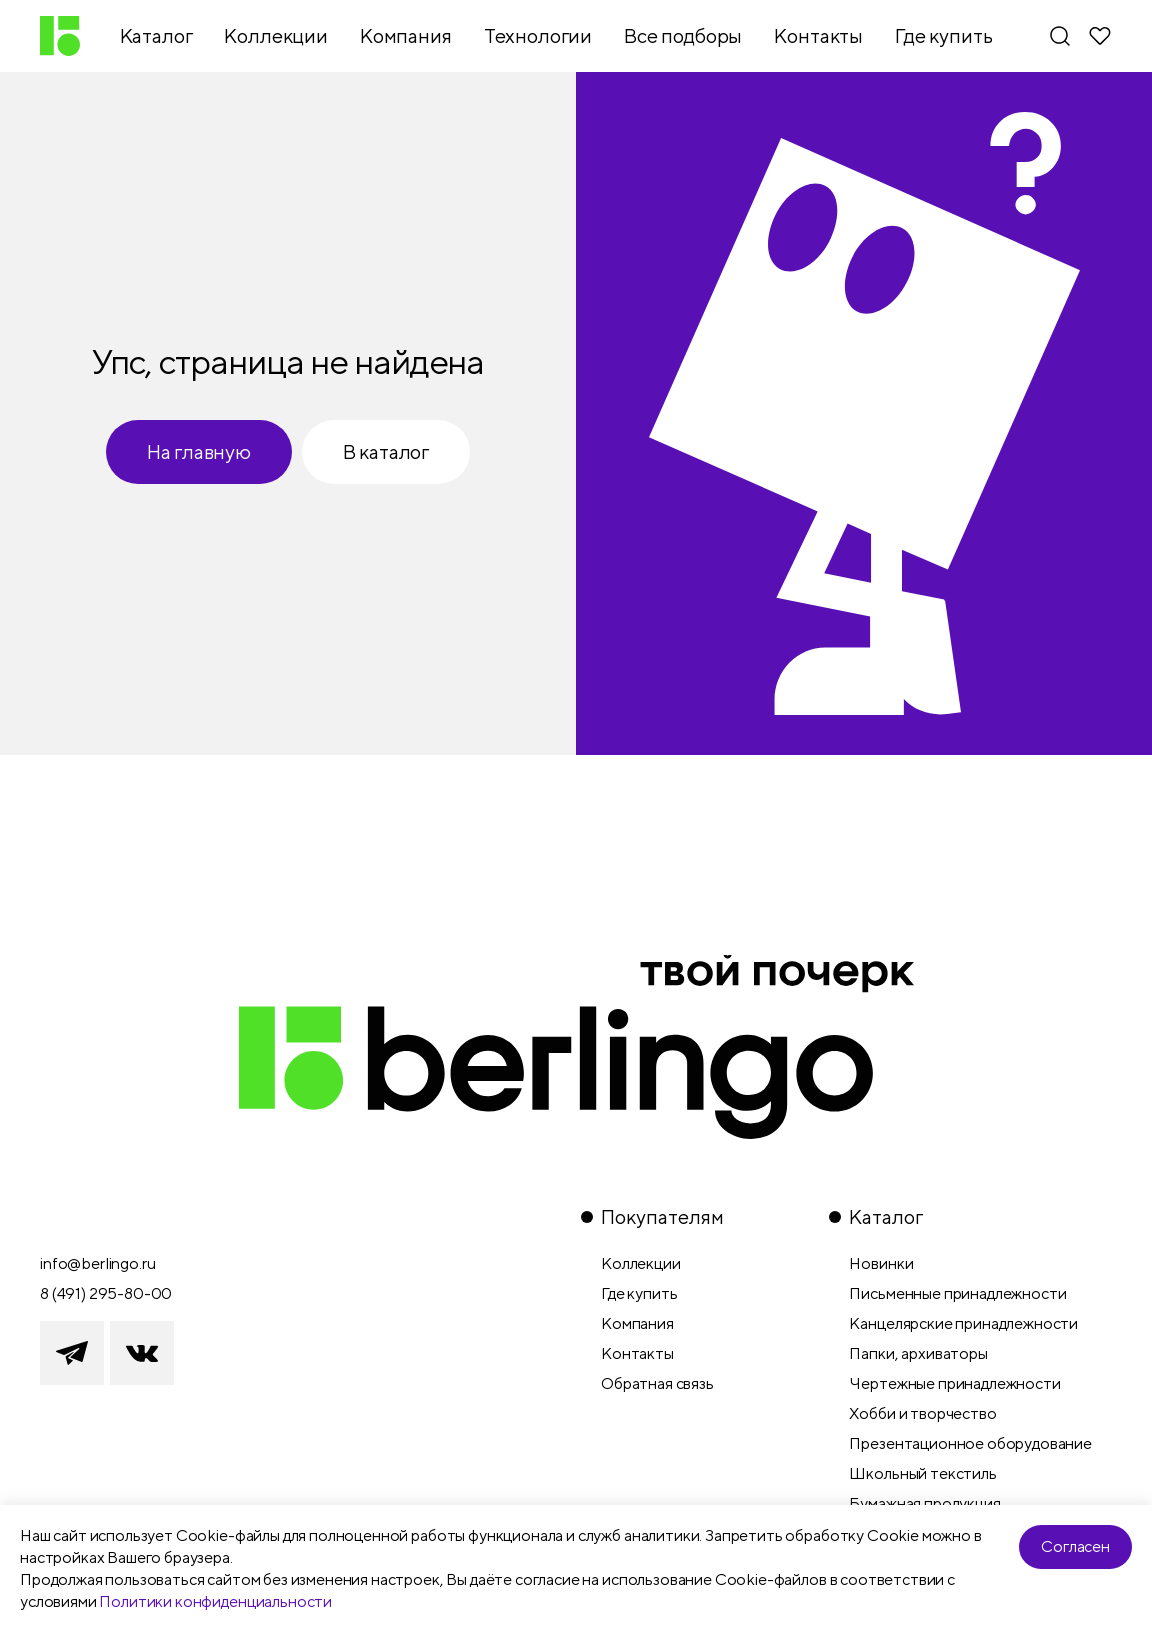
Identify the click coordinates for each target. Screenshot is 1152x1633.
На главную (199, 451)
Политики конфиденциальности (215, 1601)
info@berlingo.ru (97, 1263)
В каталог (386, 451)
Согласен (1075, 1546)
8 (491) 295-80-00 (106, 1293)
